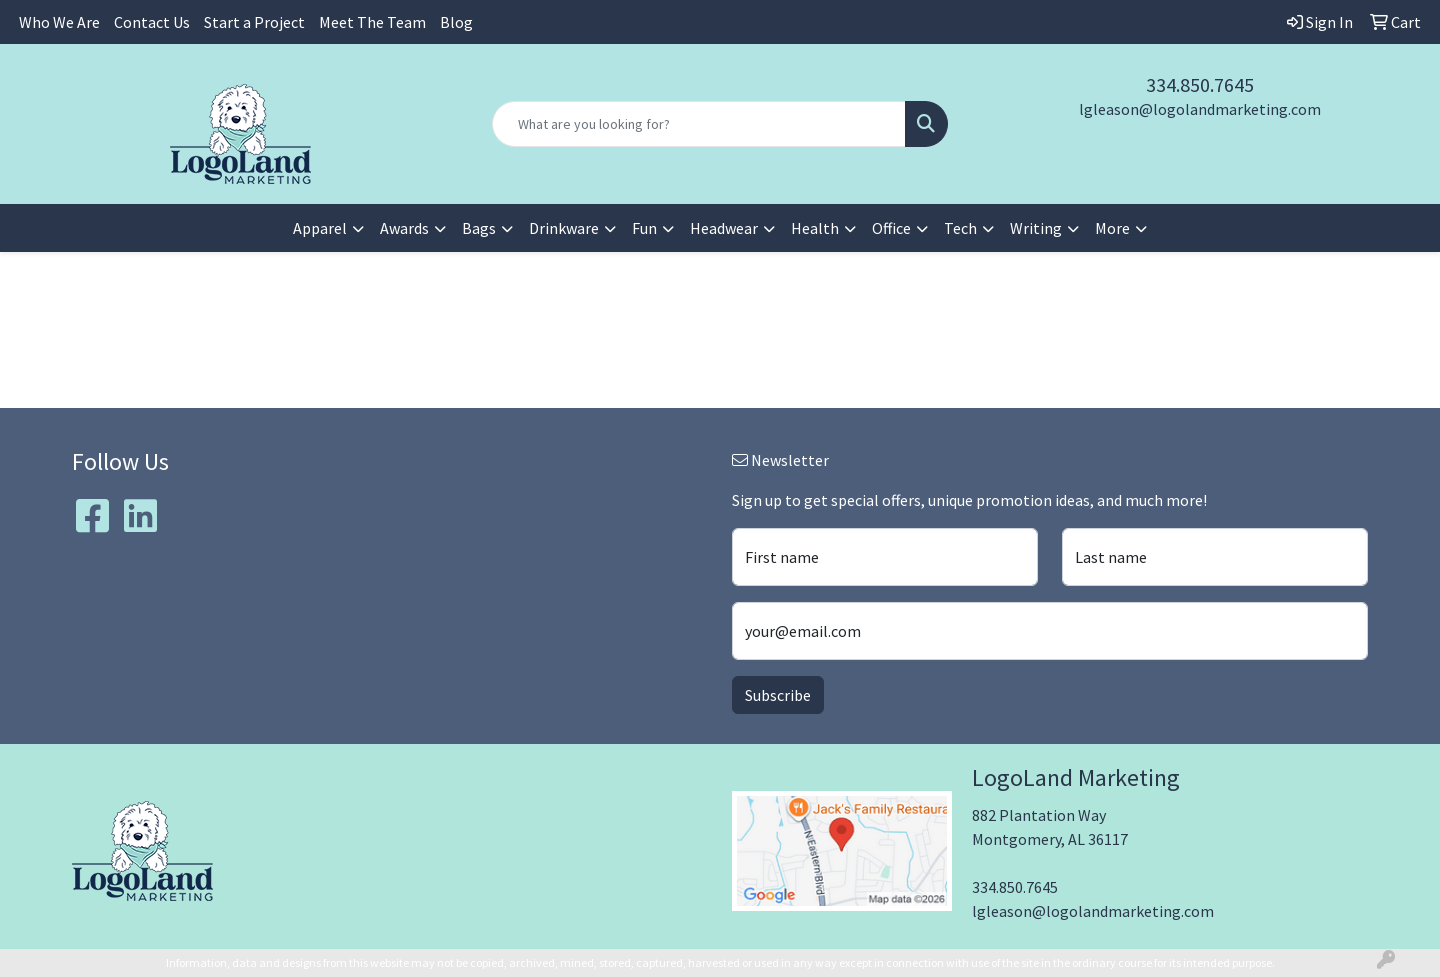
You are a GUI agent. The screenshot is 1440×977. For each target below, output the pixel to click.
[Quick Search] (699, 124)
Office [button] (891, 228)
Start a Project (254, 22)
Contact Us (152, 22)
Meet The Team (372, 22)
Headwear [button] (724, 228)
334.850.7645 (1200, 84)
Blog (456, 22)
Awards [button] (404, 228)
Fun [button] (644, 228)
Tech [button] (960, 228)
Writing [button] (1036, 228)
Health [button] (815, 228)
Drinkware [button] (564, 228)
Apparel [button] (320, 228)
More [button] (1112, 228)
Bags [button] (479, 228)
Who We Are (59, 22)
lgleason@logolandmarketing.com (1200, 109)
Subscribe (778, 695)
